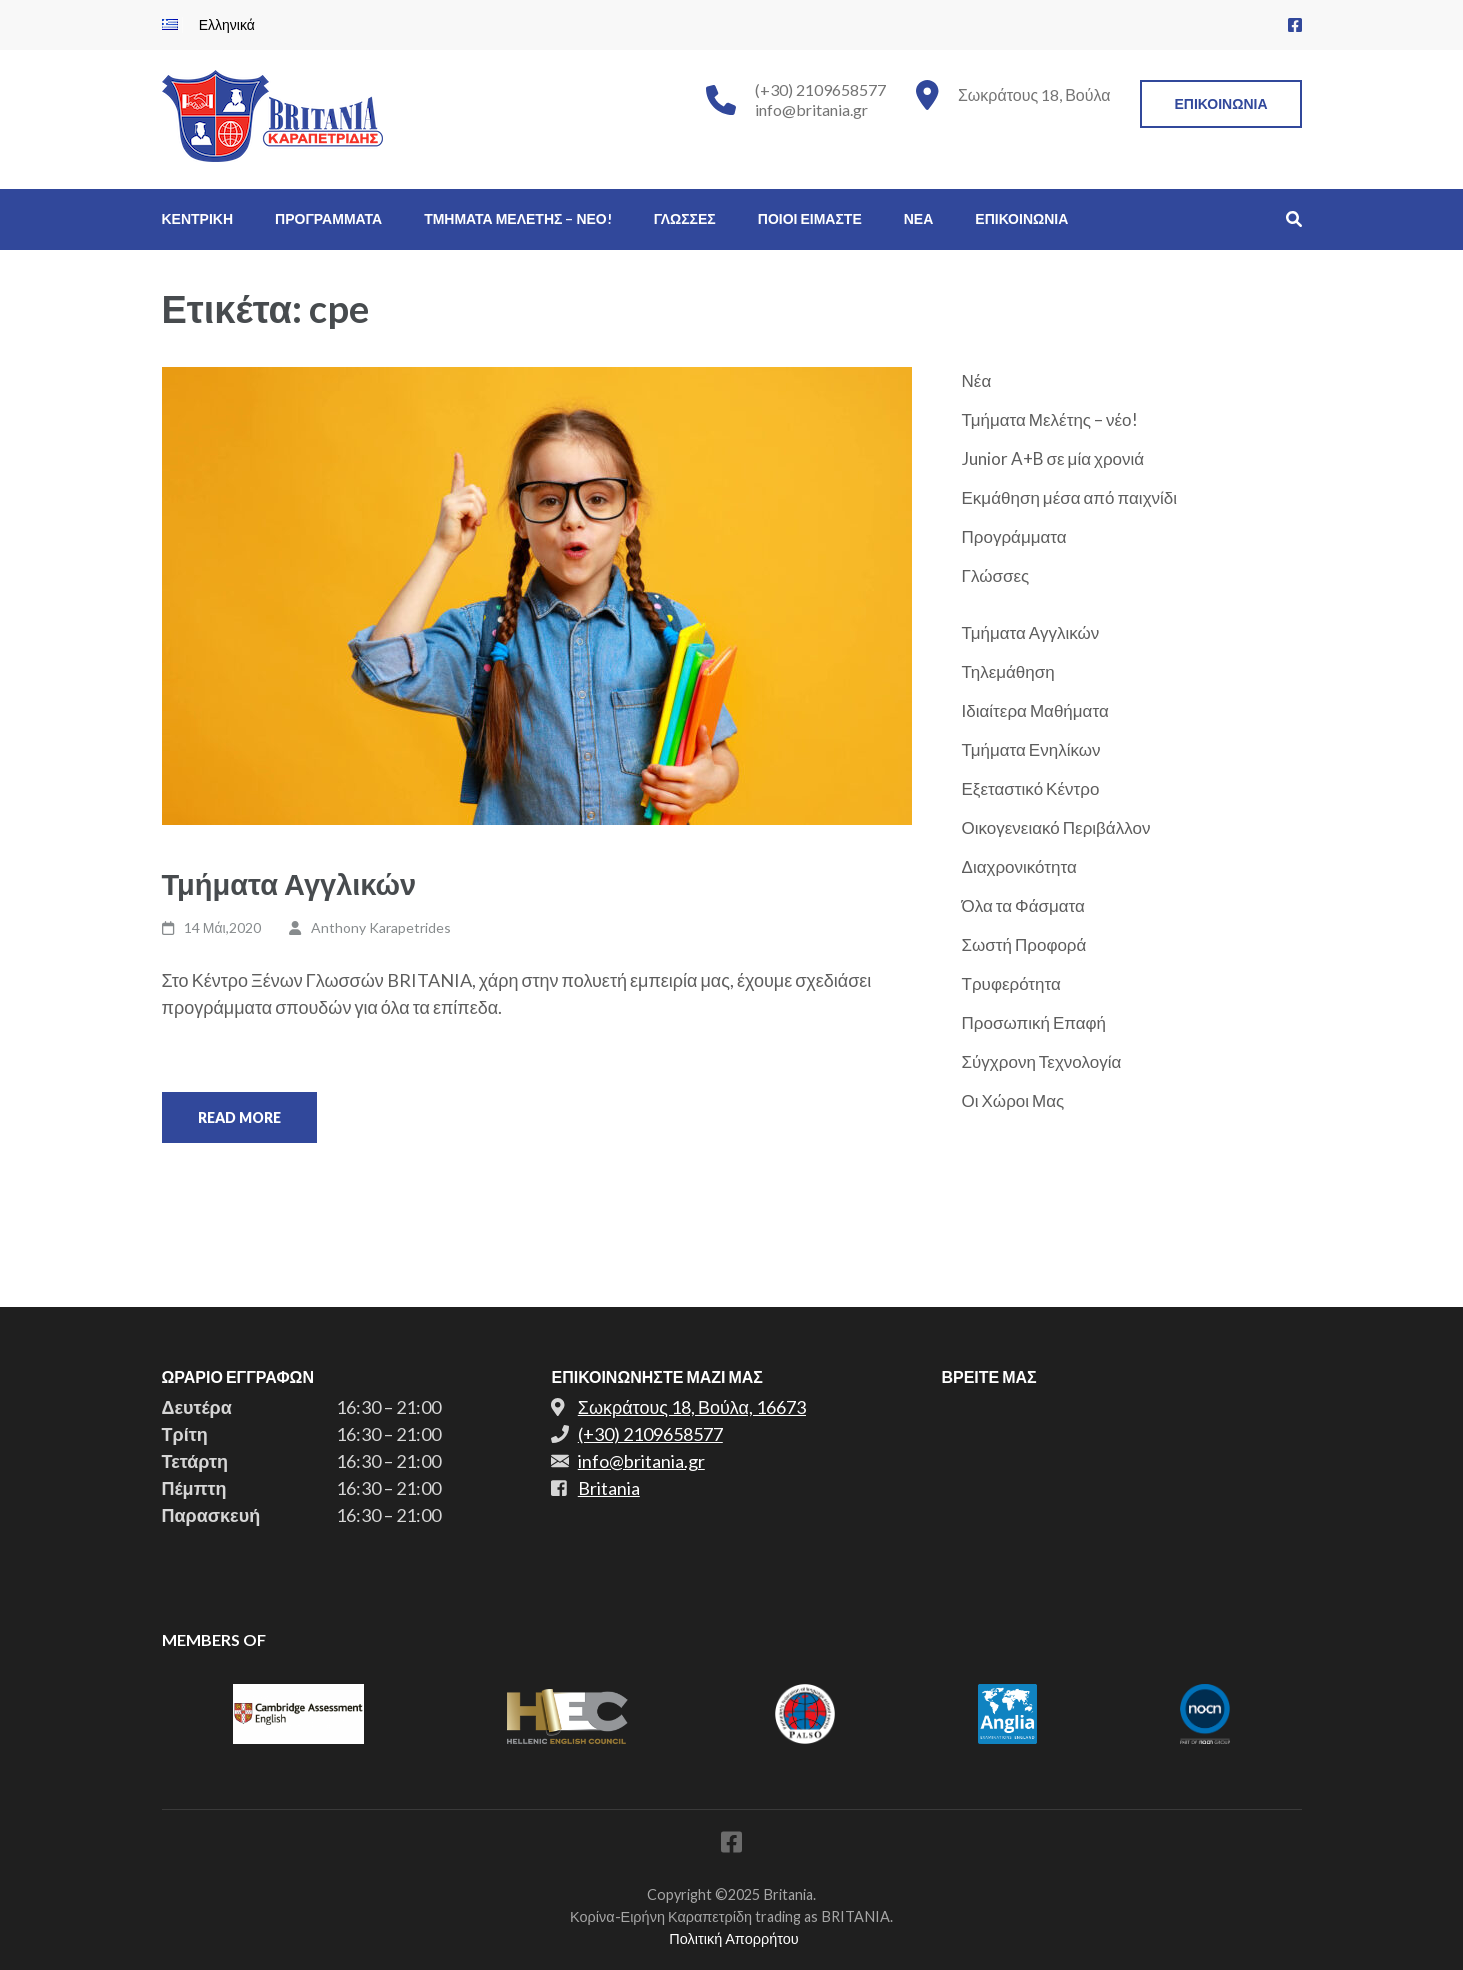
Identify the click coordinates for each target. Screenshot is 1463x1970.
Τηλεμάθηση (1008, 671)
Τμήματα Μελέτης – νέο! (1050, 419)
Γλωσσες (685, 218)
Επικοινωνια (1220, 103)
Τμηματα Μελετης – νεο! (518, 218)
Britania (609, 1488)
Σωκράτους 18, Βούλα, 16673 (692, 1407)
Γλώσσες (996, 575)
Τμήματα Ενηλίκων (1031, 749)
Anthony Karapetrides (381, 927)
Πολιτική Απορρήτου (733, 1938)
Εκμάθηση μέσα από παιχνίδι (1070, 497)
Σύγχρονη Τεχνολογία (1042, 1061)
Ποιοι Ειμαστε (810, 218)
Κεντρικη (198, 218)
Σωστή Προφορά (1024, 944)
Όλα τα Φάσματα (1023, 905)
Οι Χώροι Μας (1013, 1100)
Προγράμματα (1014, 536)
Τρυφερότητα (1011, 983)
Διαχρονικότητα (1019, 866)
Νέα (977, 380)
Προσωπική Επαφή (1034, 1022)
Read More (239, 1117)
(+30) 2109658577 (820, 89)
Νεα (919, 218)
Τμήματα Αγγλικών (289, 883)
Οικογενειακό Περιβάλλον (1056, 827)
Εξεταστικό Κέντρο (1031, 788)
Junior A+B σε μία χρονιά (1053, 458)
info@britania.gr (811, 109)
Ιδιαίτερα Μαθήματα (1035, 710)
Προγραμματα (328, 218)
